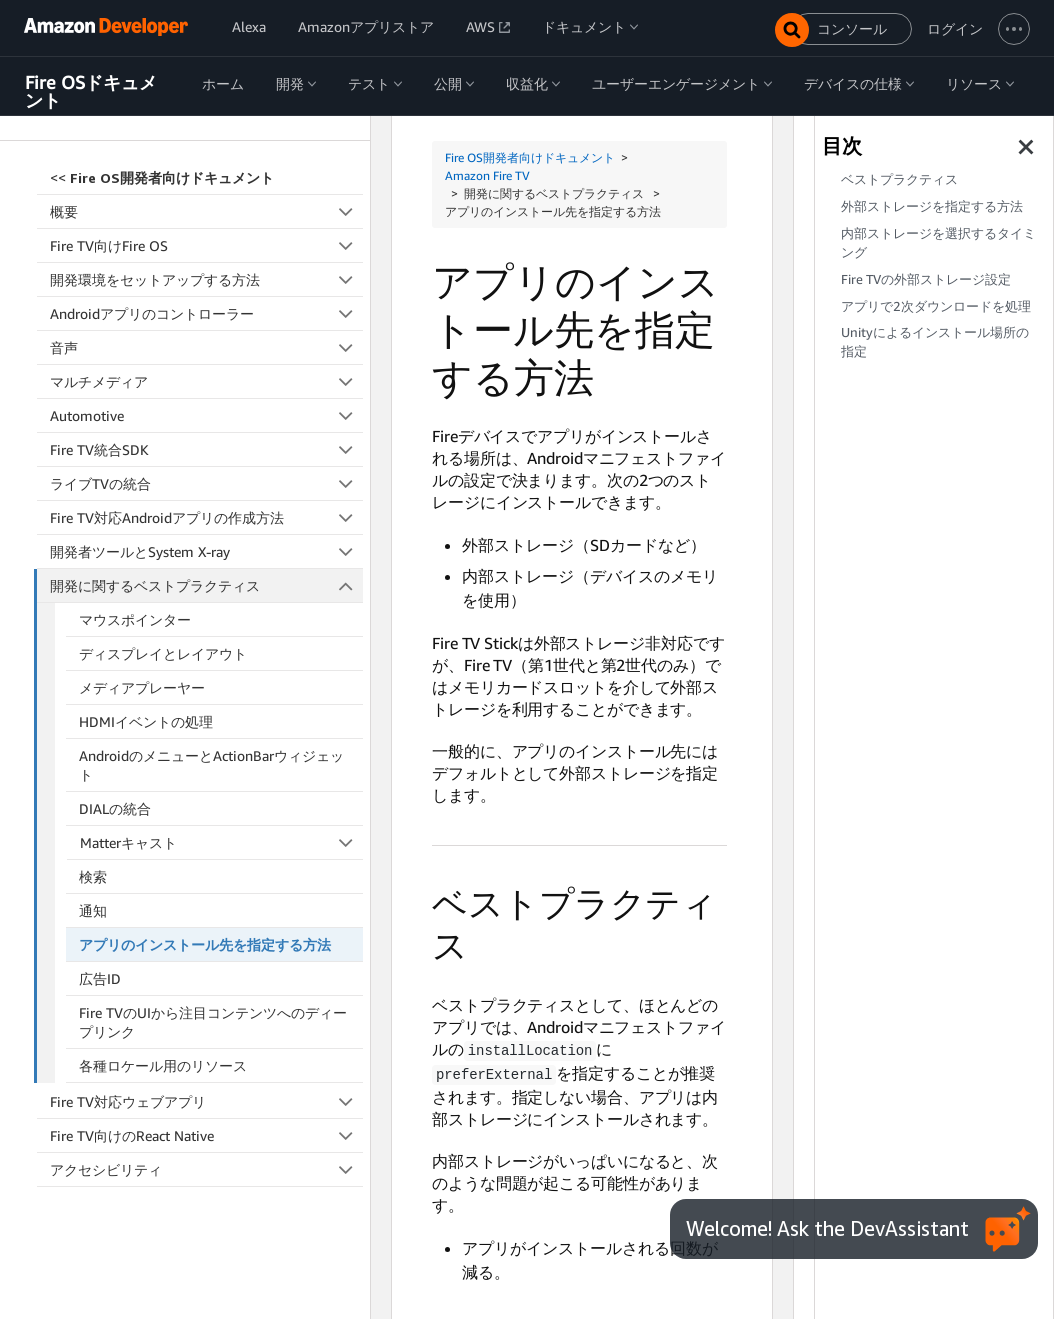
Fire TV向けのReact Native (206, 1133)
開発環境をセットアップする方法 (206, 277)
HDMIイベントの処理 (146, 719)
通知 (93, 908)
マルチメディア (206, 379)
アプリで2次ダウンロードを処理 (936, 306)
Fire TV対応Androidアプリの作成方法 (206, 515)
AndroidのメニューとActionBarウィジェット (211, 763)
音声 (206, 345)
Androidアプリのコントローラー (206, 311)
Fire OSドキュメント (91, 91)
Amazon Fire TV (487, 175)
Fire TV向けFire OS (206, 243)
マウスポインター (135, 617)
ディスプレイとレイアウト (163, 651)
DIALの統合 (115, 806)
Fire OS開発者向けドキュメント (530, 157)
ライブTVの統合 (206, 481)
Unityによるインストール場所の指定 (935, 342)
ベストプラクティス (899, 179)
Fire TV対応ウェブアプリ (206, 1099)
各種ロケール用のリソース (163, 1063)
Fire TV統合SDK (206, 447)
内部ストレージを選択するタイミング (938, 243)
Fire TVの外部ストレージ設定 (926, 279)
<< (162, 175)
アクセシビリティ (206, 1167)
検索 (93, 874)
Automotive (206, 413)
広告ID (100, 976)
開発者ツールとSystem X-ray (206, 549)
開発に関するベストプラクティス (207, 583)
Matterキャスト (222, 840)
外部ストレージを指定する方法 (932, 206)
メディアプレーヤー (142, 685)
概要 (206, 209)
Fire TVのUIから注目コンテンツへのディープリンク (213, 1020)
